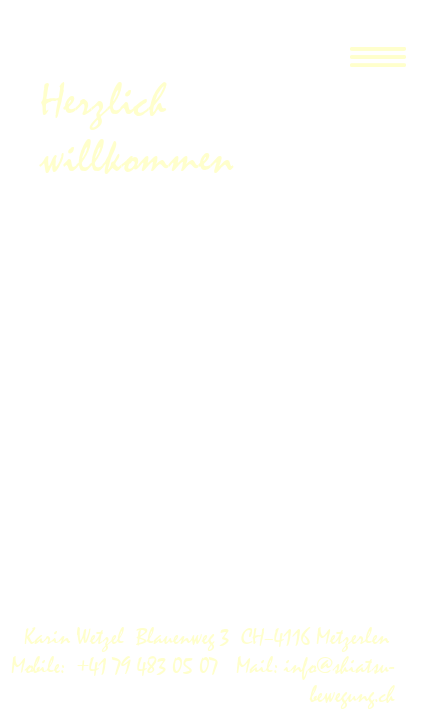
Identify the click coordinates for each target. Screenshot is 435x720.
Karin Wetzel (80, 637)
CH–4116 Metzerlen (318, 637)
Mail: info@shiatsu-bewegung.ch (312, 681)
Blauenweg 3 (188, 637)
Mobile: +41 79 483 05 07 (120, 666)
